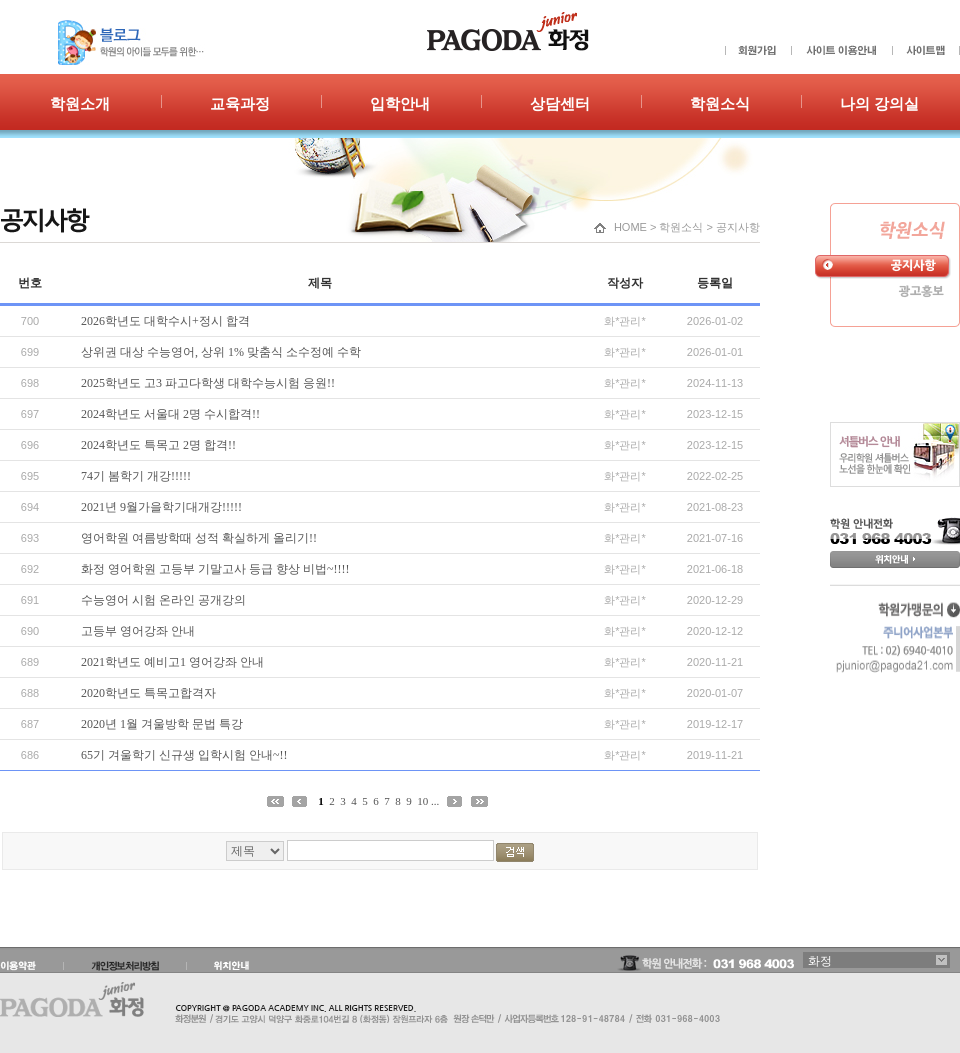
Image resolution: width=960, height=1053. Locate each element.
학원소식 (681, 227)
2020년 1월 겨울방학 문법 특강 (162, 724)
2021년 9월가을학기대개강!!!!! (161, 507)
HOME (630, 227)
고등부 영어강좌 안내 (138, 631)
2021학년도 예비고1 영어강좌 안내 (172, 662)
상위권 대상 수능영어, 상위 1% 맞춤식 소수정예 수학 (221, 352)
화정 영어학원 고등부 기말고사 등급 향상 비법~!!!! (215, 569)
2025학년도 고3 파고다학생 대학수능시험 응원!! (208, 383)
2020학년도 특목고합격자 (148, 693)
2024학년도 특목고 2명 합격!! (158, 445)
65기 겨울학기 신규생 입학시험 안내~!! (184, 755)
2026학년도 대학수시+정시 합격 (165, 321)
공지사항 (738, 227)
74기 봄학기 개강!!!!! (136, 476)
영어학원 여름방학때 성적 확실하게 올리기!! (199, 538)
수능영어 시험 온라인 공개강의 (163, 600)
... (435, 801)
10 (422, 801)
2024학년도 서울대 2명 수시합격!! (170, 414)
